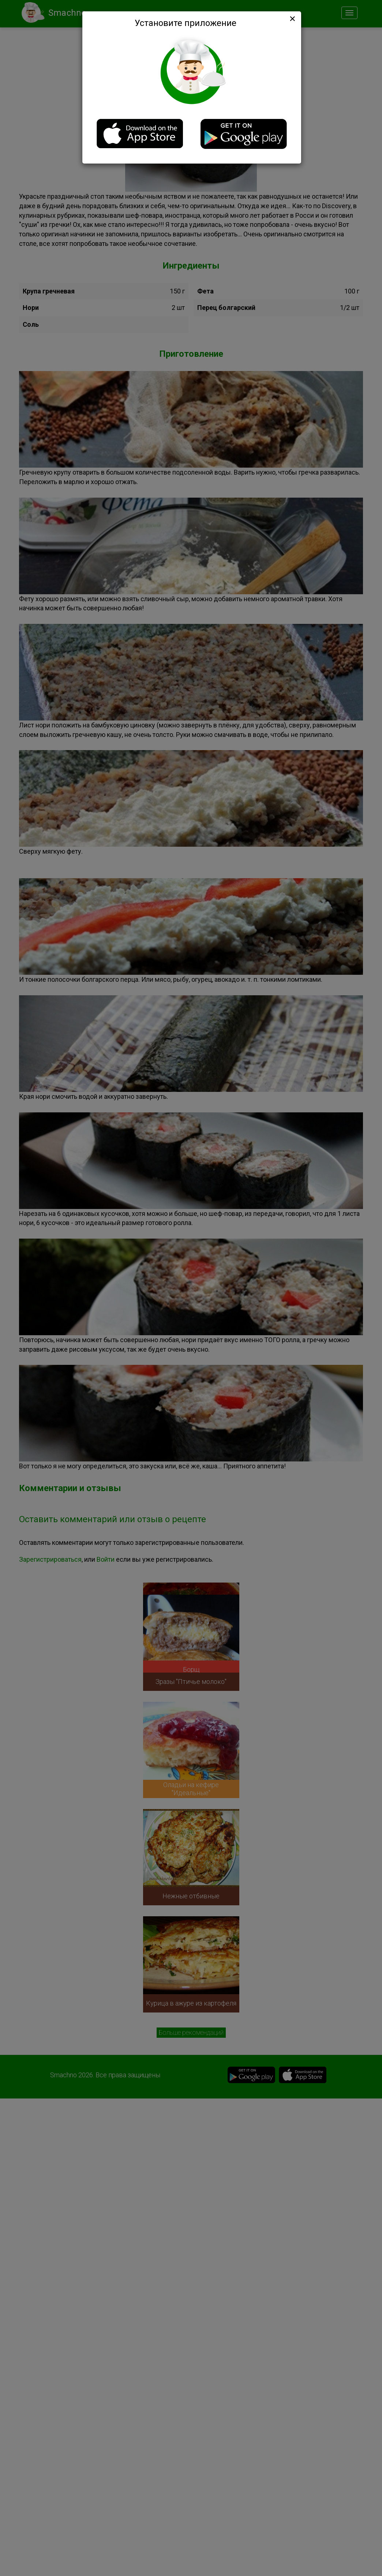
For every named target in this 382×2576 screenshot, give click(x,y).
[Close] (291, 18)
